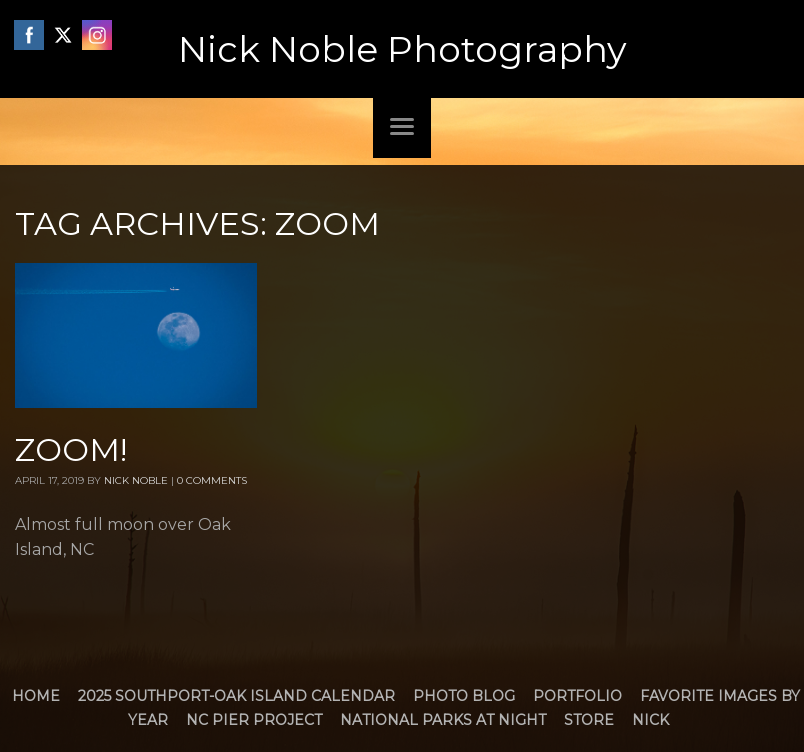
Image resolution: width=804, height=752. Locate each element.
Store (589, 720)
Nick (650, 720)
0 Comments (212, 480)
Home (36, 696)
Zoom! (71, 449)
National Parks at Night (443, 720)
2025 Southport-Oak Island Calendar (236, 696)
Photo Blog (464, 696)
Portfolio (577, 696)
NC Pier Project (254, 720)
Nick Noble (136, 480)
